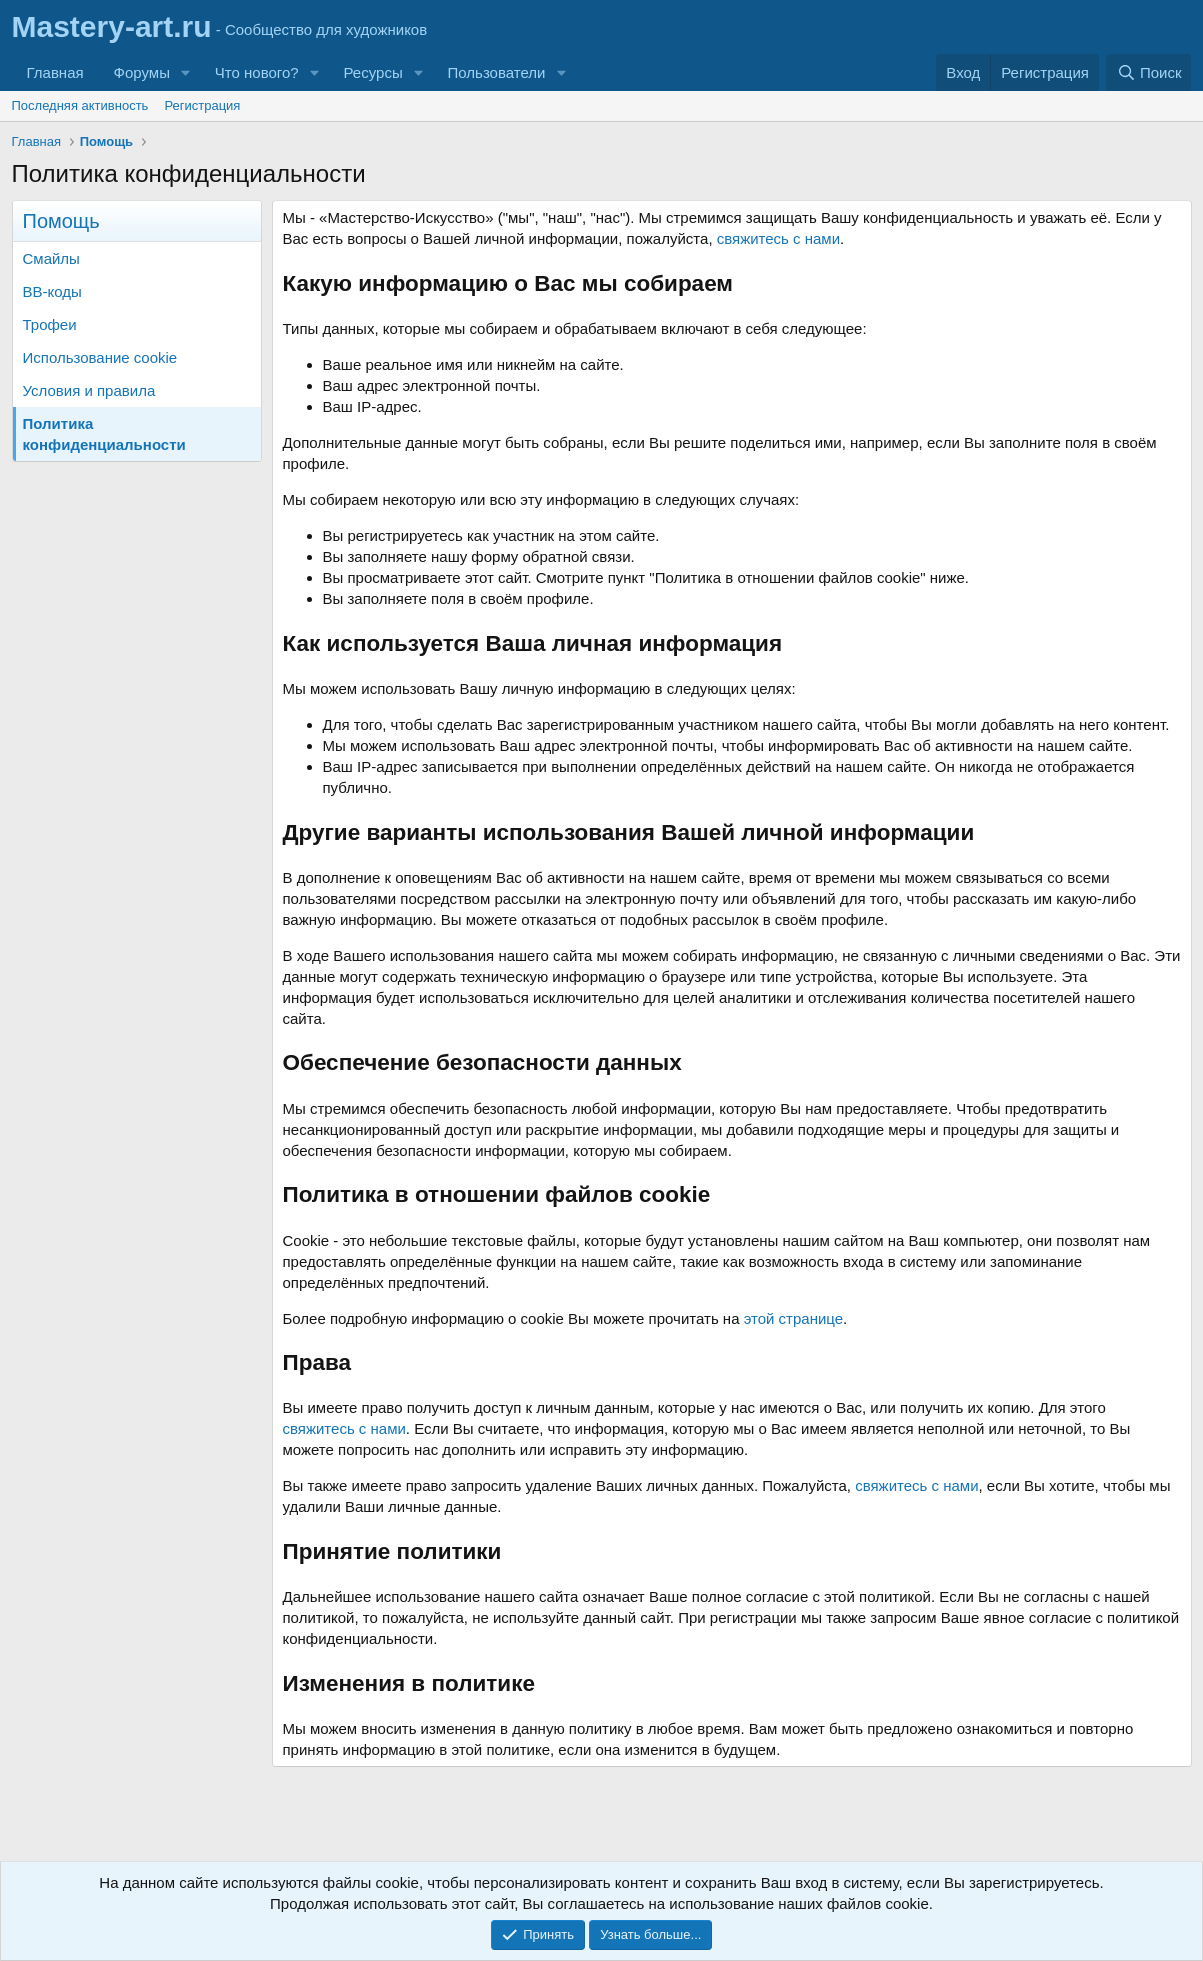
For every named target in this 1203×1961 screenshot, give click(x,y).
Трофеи (50, 324)
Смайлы (51, 258)
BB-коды (52, 291)
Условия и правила (89, 390)
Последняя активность (80, 105)
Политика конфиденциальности (104, 434)
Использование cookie (100, 357)
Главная (55, 72)
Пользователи (497, 72)
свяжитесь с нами (778, 238)
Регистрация (202, 105)
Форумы (142, 72)
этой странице (793, 1318)
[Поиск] (1148, 72)
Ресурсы (373, 72)
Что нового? (257, 72)
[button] (186, 72)
